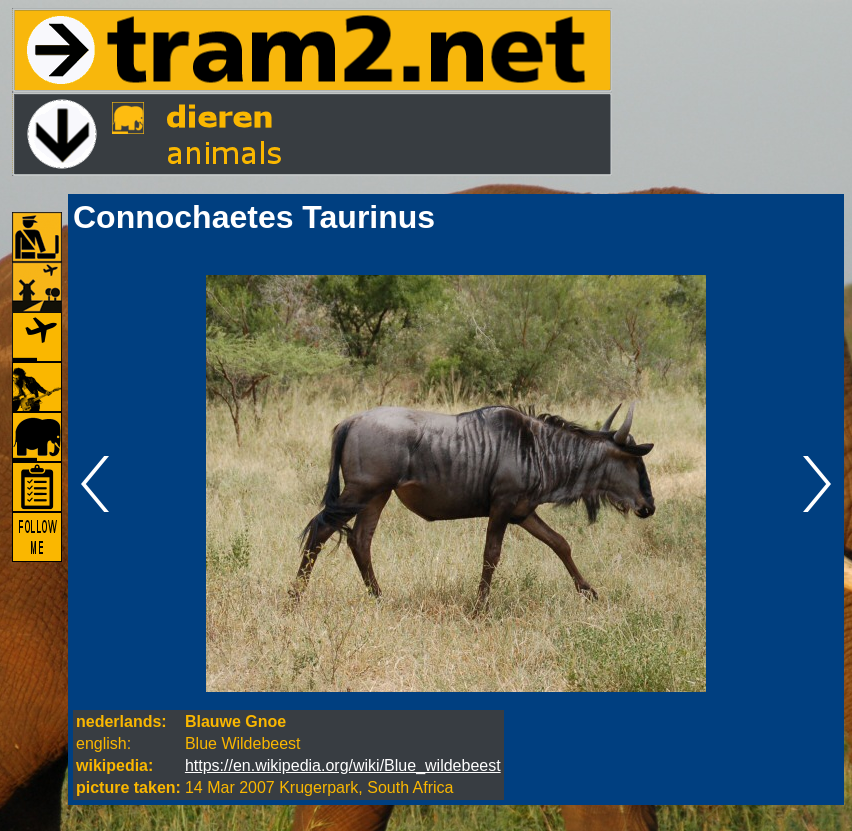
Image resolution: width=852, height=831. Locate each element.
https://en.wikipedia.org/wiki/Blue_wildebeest (343, 765)
